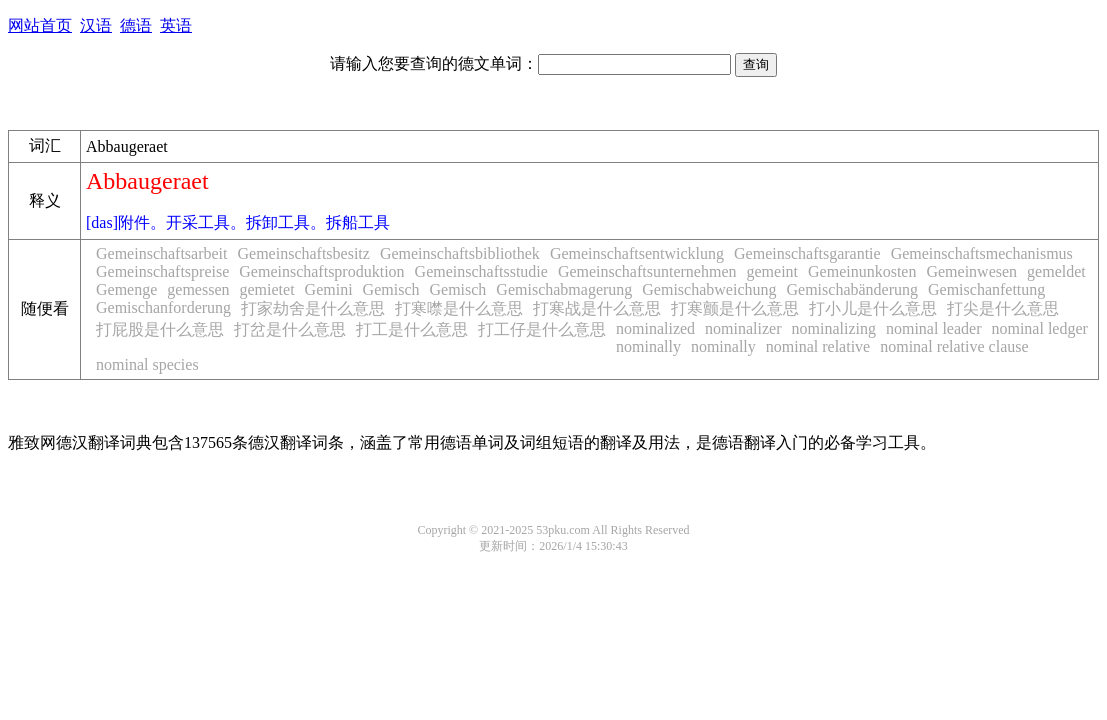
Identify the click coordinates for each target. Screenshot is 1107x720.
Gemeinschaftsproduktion (321, 271)
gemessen (198, 289)
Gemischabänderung (853, 289)
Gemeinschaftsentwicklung (637, 253)
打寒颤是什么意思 (735, 308)
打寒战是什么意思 (597, 308)
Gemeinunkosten (862, 271)
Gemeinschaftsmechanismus (982, 253)
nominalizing (834, 328)
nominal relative (818, 346)
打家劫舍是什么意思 (313, 308)
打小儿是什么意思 (873, 308)
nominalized (655, 328)
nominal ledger (1039, 328)
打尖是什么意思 (1003, 308)
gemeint (772, 271)
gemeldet (1056, 271)
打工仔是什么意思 (542, 329)
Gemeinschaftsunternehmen (647, 271)
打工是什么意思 (412, 329)
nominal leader (934, 328)
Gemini (329, 289)
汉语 (96, 25)
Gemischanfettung (986, 289)
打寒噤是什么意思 (459, 308)
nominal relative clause (954, 346)
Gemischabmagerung (564, 289)
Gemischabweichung (709, 289)
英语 (176, 25)
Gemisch (391, 289)
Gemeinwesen (971, 271)
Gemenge (126, 289)
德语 (136, 25)
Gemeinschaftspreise (162, 271)
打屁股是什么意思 (160, 329)
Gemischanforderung (163, 307)
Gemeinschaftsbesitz (304, 253)
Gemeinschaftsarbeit (162, 253)
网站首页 (40, 25)
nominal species (147, 364)
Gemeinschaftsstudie (481, 271)
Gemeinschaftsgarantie (807, 253)
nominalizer (743, 328)
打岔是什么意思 (290, 329)
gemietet (267, 289)
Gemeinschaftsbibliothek (460, 253)
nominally (648, 346)
